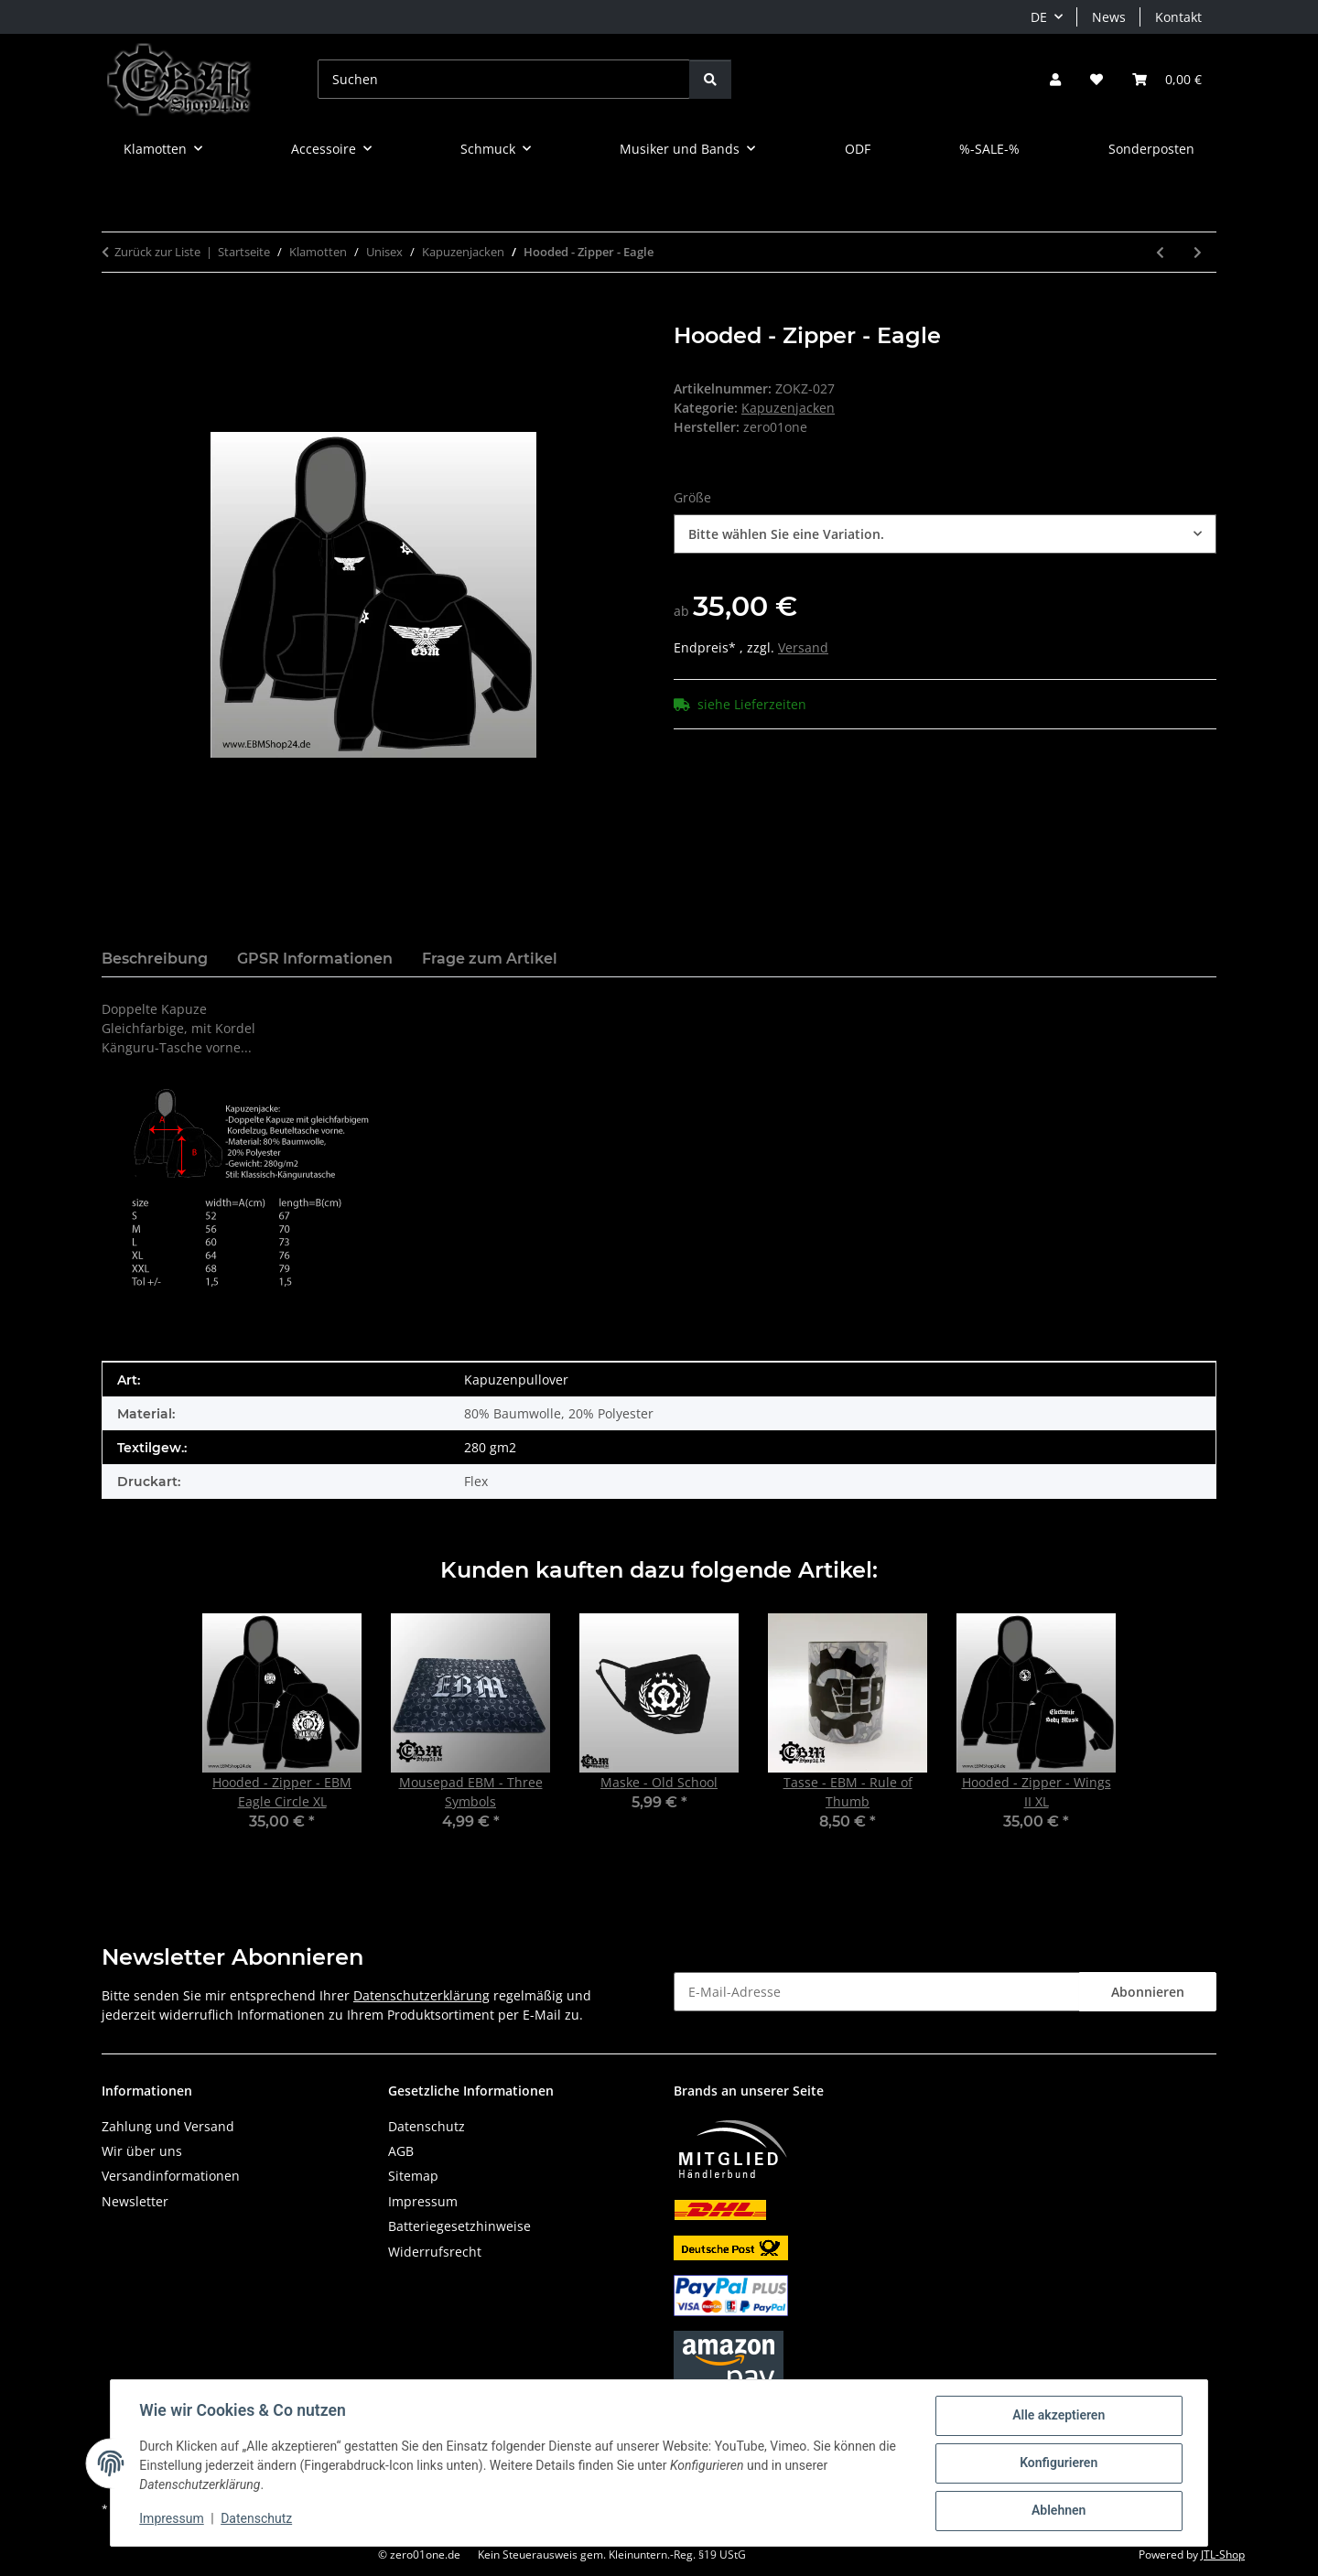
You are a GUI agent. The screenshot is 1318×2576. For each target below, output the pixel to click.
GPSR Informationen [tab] (315, 958)
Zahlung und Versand (168, 2126)
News (1109, 17)
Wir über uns (142, 2151)
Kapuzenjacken (788, 407)
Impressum (172, 2519)
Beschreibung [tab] (155, 958)
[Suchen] (504, 79)
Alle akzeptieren (1057, 2416)
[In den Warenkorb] (116, 313)
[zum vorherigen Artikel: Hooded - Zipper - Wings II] (1160, 252)
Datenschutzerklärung (421, 1995)
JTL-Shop (1223, 2554)
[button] (1055, 79)
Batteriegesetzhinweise (459, 2226)
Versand (803, 647)
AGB (401, 2151)
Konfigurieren (1058, 2463)
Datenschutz (257, 2519)
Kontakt (1178, 17)
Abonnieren (1147, 1991)
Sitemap (413, 2175)
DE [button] (1039, 17)
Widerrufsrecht (434, 2251)
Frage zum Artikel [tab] (489, 958)
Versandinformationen (171, 2175)
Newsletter (135, 2201)
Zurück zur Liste (157, 251)
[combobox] (945, 534)
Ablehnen (1058, 2511)
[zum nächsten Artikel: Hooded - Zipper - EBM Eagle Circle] (1197, 252)
